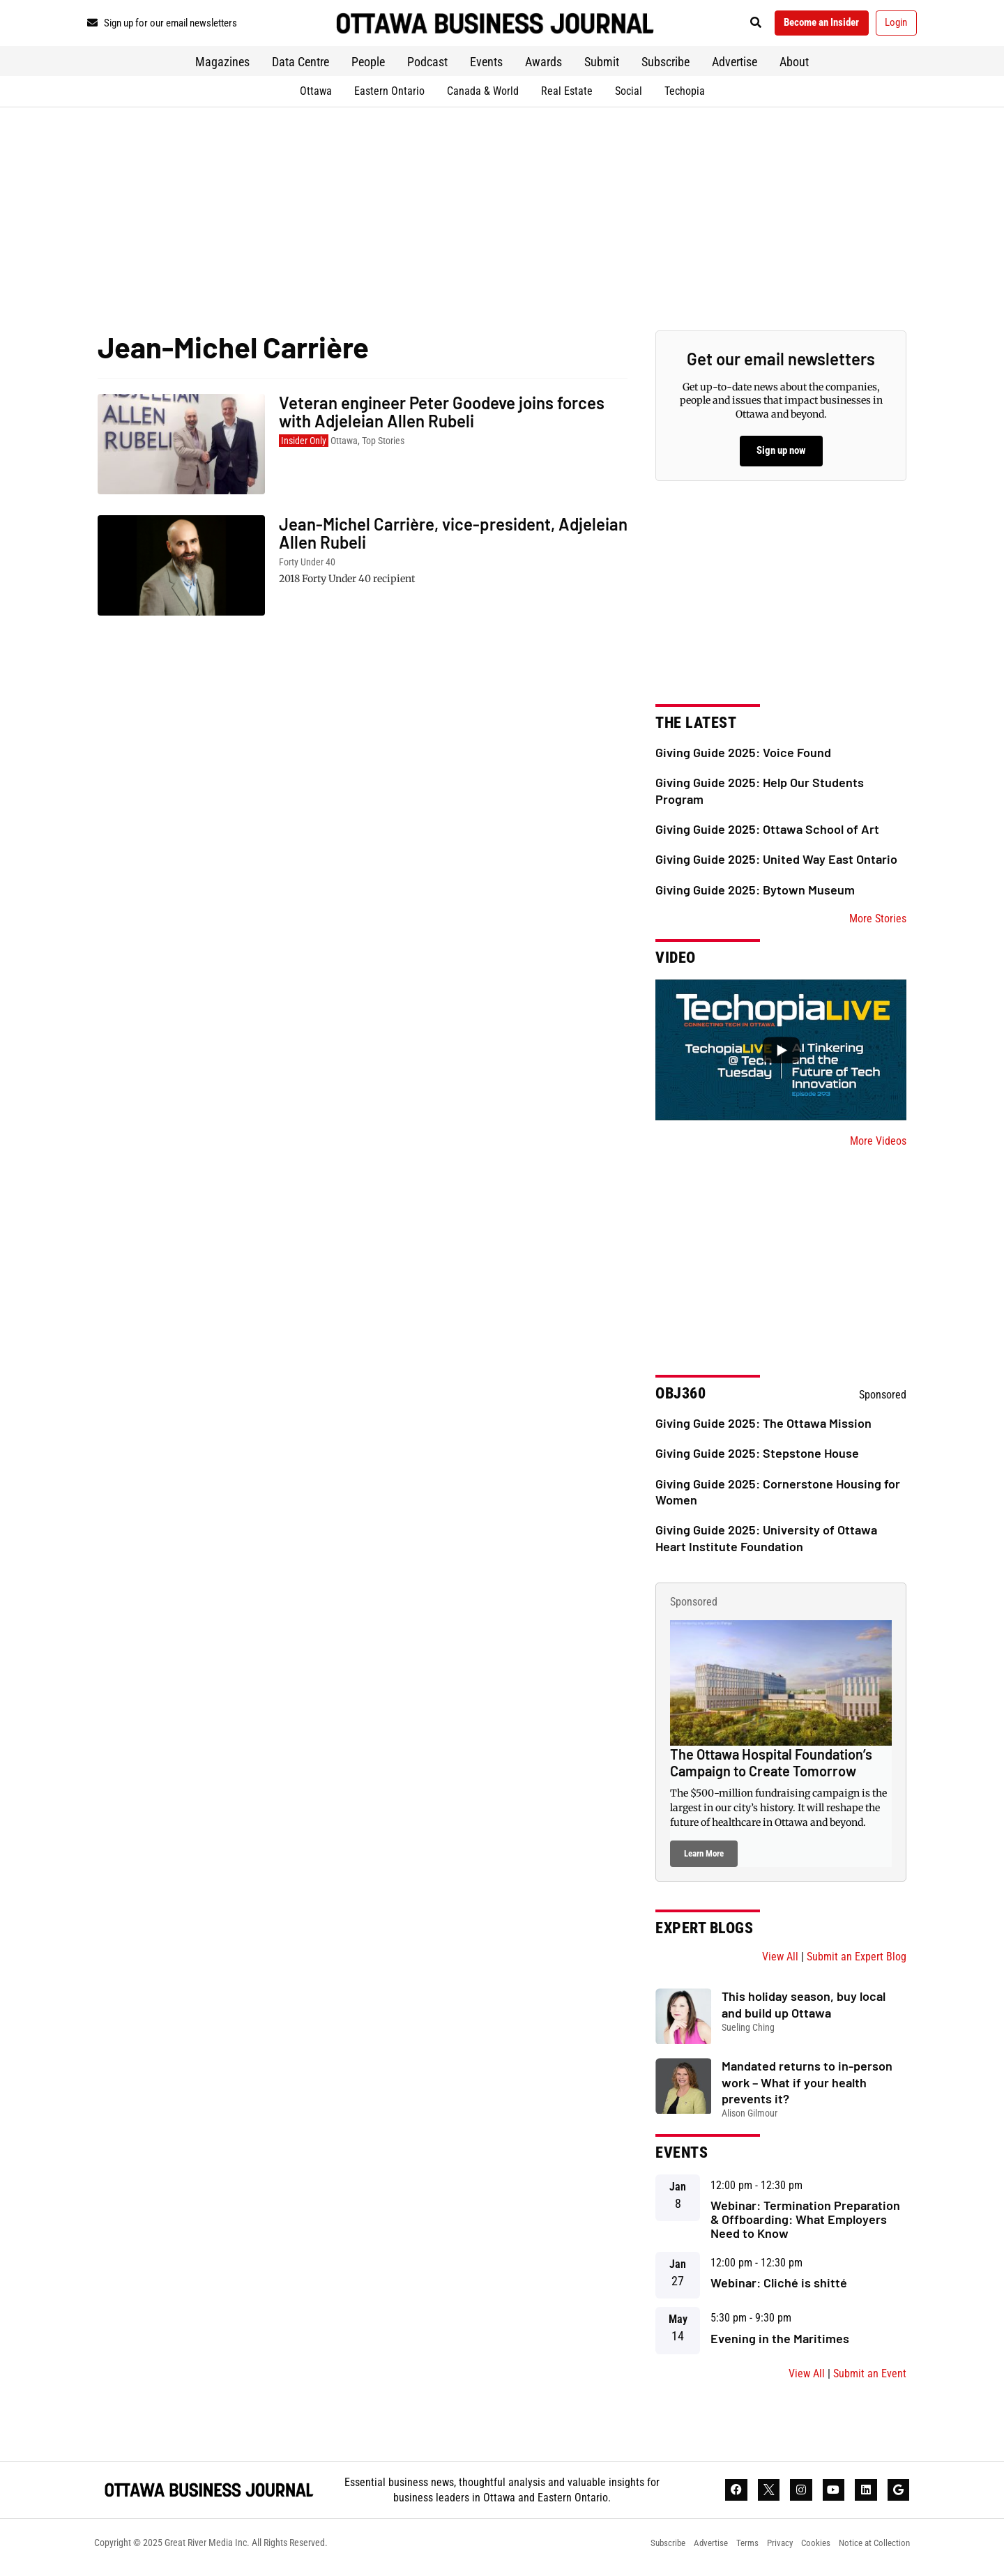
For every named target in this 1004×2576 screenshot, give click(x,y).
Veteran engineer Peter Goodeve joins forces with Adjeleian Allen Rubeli (441, 416)
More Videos (878, 1145)
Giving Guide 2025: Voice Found (743, 757)
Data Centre (300, 66)
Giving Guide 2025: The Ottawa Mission (763, 1427)
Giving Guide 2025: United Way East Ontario (776, 864)
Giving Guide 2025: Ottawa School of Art (767, 833)
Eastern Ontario (389, 95)
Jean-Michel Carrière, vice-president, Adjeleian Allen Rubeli (453, 538)
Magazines (222, 66)
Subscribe (665, 66)
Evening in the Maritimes (779, 2343)
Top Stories (383, 445)
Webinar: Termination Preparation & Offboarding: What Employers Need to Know (805, 2224)
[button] (735, 25)
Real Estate (567, 95)
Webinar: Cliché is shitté (778, 2288)
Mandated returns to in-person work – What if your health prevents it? (807, 2088)
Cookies (808, 2551)
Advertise (734, 66)
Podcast (427, 66)
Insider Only (303, 445)
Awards (543, 66)
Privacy (769, 2551)
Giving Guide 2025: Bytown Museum (755, 894)
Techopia (684, 95)
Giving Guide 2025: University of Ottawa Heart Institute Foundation (766, 1543)
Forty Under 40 (307, 566)
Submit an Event (869, 2378)
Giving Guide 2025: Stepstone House (757, 1458)
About (794, 66)
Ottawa (316, 95)
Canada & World (483, 95)
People (368, 66)
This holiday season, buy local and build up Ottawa (803, 2009)
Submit (601, 66)
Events (486, 66)
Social (628, 95)
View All (780, 1962)
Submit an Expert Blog (856, 1962)
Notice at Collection (872, 2551)
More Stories (877, 924)
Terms (733, 2551)
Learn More (704, 1859)
